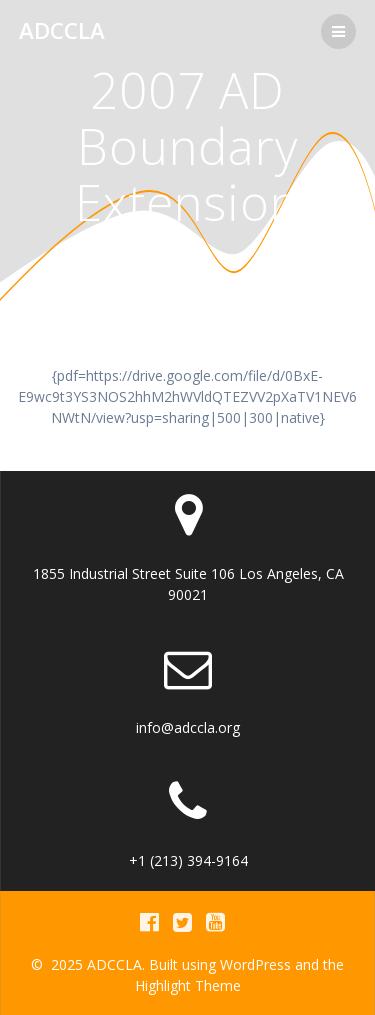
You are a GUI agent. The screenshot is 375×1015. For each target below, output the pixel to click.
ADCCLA (62, 31)
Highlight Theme (188, 985)
